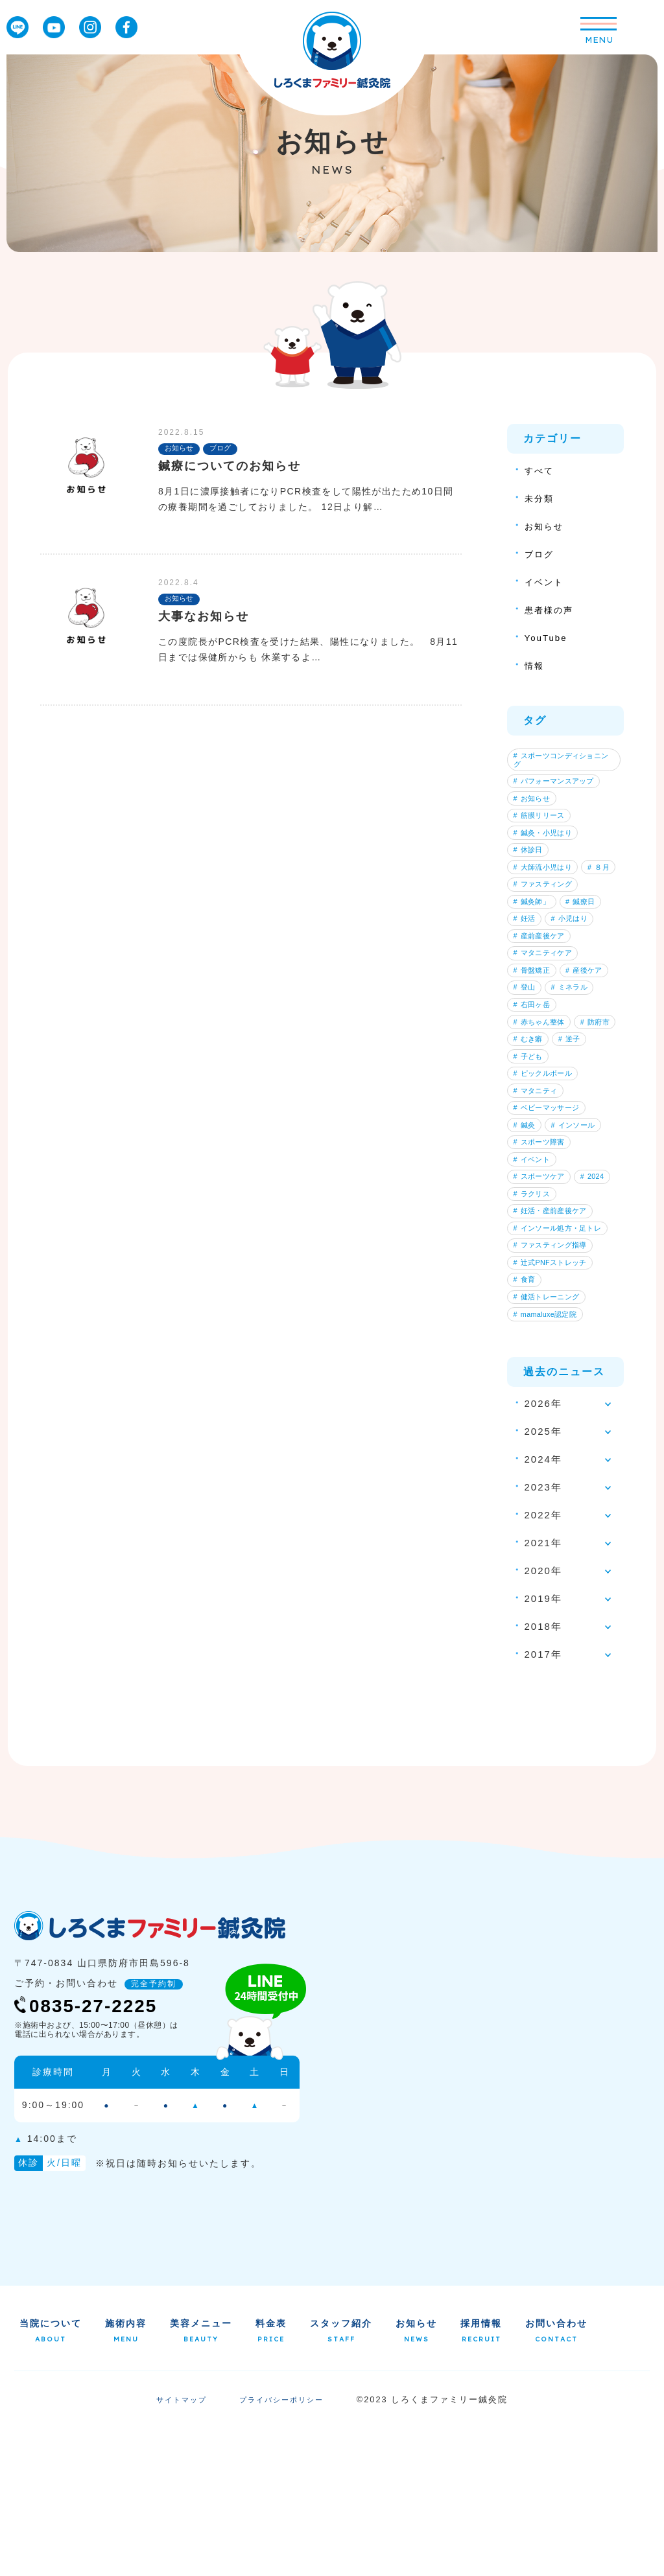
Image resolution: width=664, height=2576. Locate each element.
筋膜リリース (543, 827)
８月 (527, 908)
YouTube (548, 637)
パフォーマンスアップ (558, 786)
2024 (528, 1315)
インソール (582, 1234)
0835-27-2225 (96, 2154)
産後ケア (535, 1051)
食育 (527, 1417)
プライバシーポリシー (283, 2548)
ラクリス (579, 1315)
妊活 (527, 970)
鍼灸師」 (535, 949)
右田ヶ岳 (535, 1092)
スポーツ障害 (543, 1254)
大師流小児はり (547, 888)
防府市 (531, 1132)
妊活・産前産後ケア (554, 1336)
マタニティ (539, 1193)
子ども (574, 1152)
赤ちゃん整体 (543, 1112)
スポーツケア (543, 1295)
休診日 (531, 868)
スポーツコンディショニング (562, 761)
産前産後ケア (543, 990)
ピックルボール (547, 1173)
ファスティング (547, 929)
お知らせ (547, 525)
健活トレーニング (551, 1438)
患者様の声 (552, 609)
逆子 (527, 1152)
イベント (547, 581)
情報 (536, 665)
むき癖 (582, 1132)
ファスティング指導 (554, 1376)
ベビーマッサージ (551, 1213)
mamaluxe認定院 (549, 1458)
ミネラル (535, 1071)
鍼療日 (590, 949)
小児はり (578, 970)
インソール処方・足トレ (562, 1356)
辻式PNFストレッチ (554, 1397)
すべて (541, 470)
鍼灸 (527, 1234)
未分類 (541, 498)
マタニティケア (547, 1010)
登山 (586, 1051)
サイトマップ (178, 2548)
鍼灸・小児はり (547, 847)
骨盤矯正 (535, 1031)
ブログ (541, 553)
